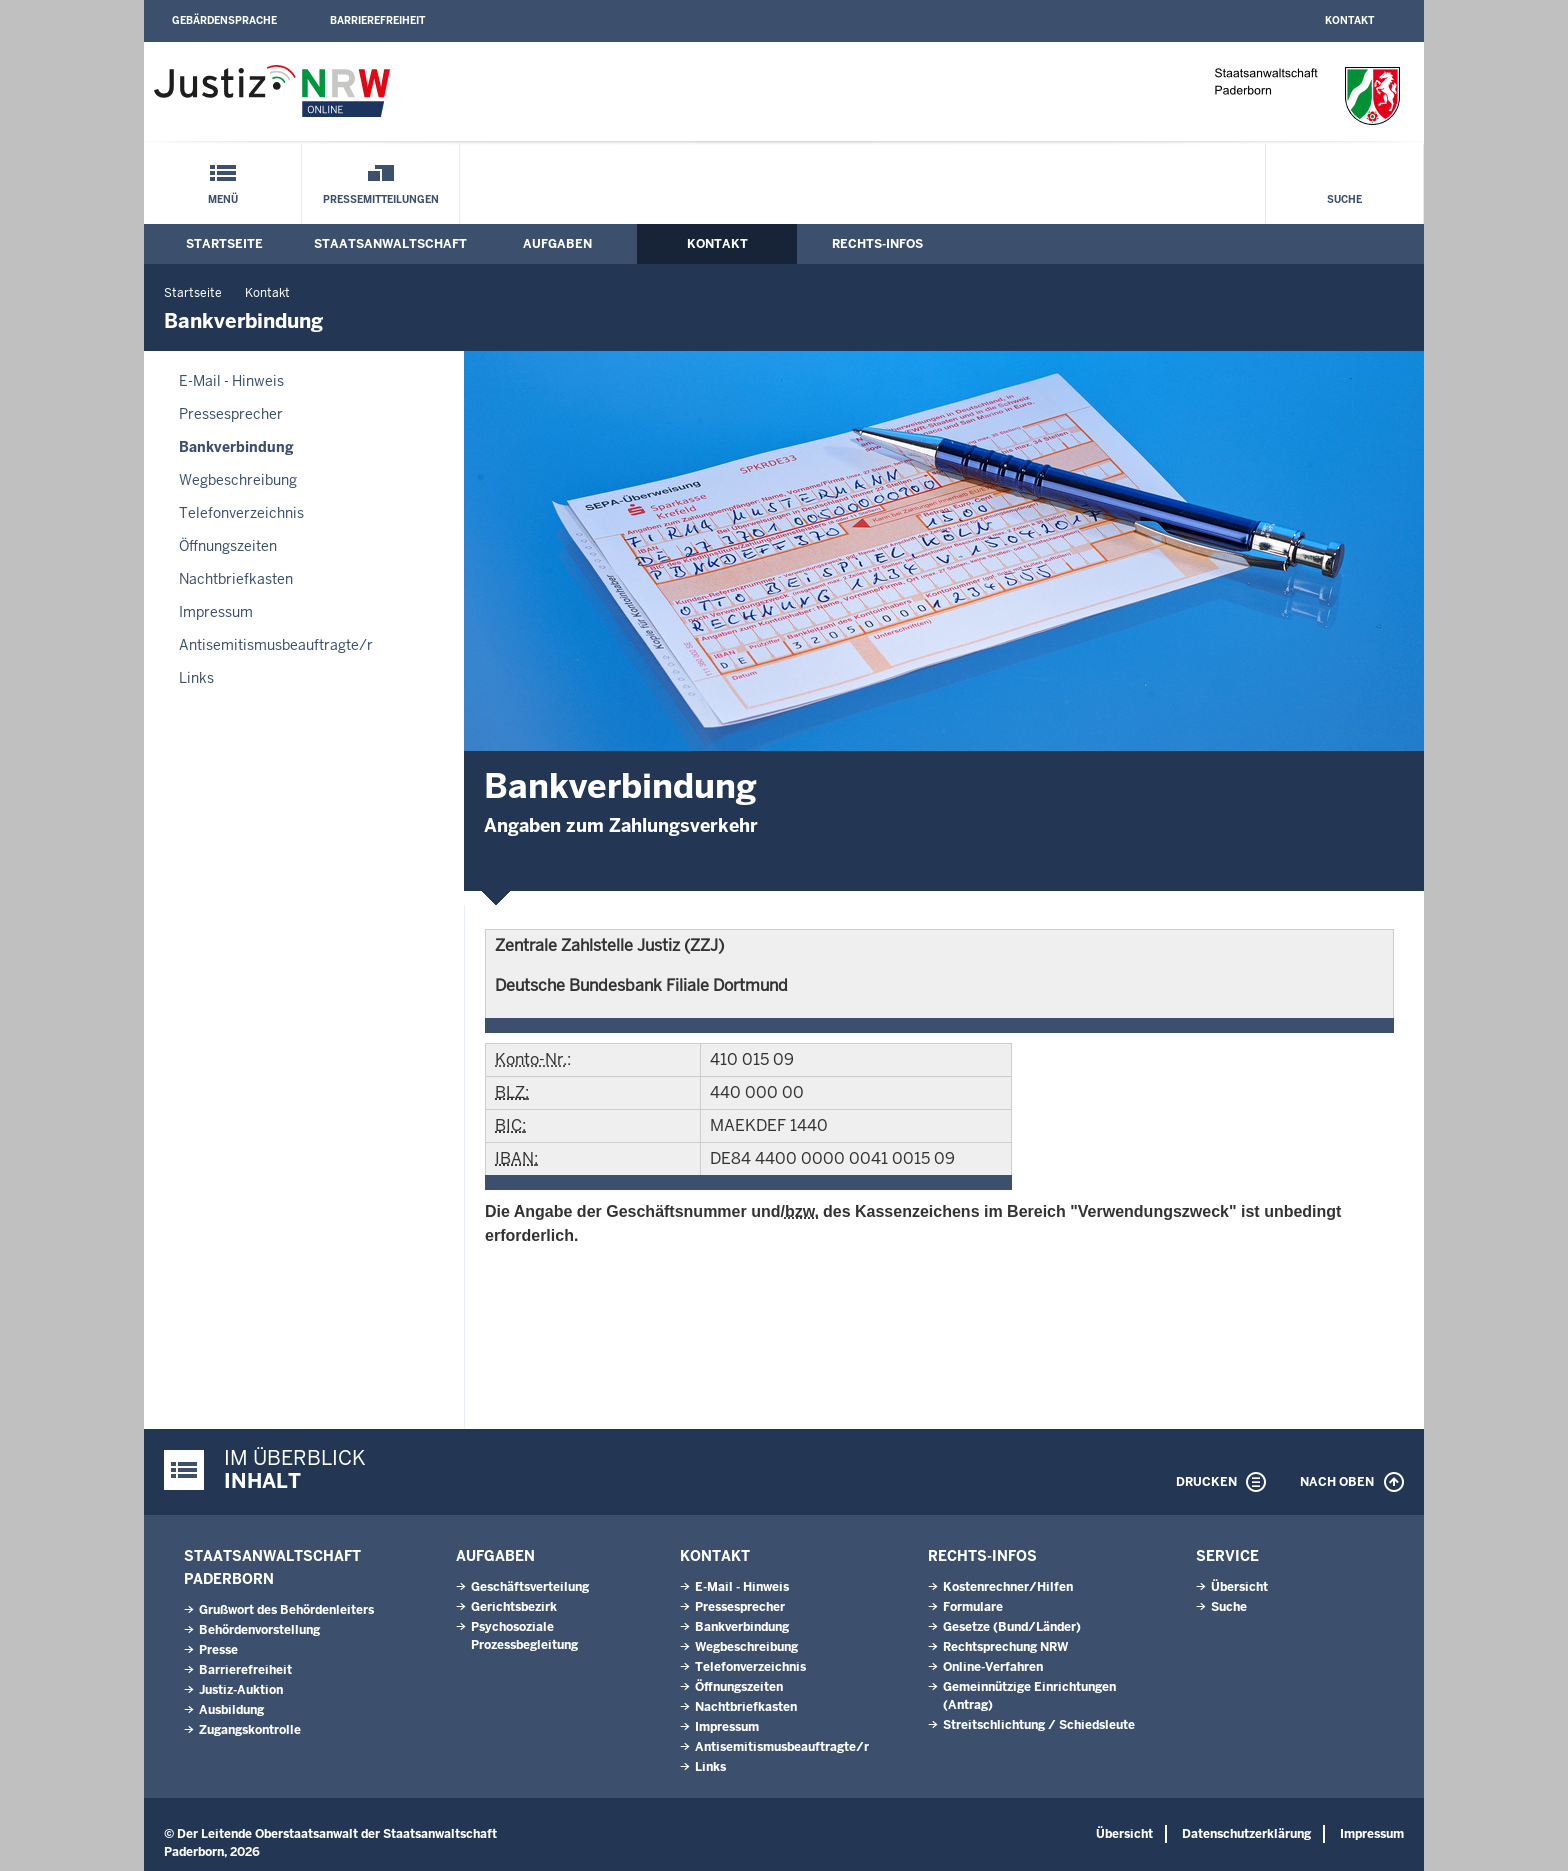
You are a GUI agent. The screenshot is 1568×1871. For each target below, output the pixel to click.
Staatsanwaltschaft (390, 244)
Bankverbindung (236, 447)
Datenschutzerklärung (1246, 1834)
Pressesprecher (231, 414)
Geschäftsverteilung (530, 1587)
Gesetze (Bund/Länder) (1012, 1627)
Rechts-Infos (877, 244)
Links (196, 678)
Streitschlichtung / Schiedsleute (1039, 1725)
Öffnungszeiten (228, 546)
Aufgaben (557, 244)
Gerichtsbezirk (514, 1607)
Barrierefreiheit (377, 20)
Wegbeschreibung (238, 480)
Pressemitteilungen (381, 199)
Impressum (216, 612)
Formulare (973, 1607)
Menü (223, 199)
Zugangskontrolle (250, 1730)
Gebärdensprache (224, 20)
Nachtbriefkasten (236, 579)
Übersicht (1239, 1587)
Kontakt (1349, 20)
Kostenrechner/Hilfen (1008, 1587)
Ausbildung (231, 1710)
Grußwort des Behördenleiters (286, 1610)
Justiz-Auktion (241, 1690)
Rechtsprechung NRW (1005, 1647)
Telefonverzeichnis (241, 513)
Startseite (224, 244)
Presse (218, 1650)
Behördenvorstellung (259, 1630)
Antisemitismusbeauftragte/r (276, 645)
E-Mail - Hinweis (231, 381)
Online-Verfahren (993, 1667)
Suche (1344, 199)
